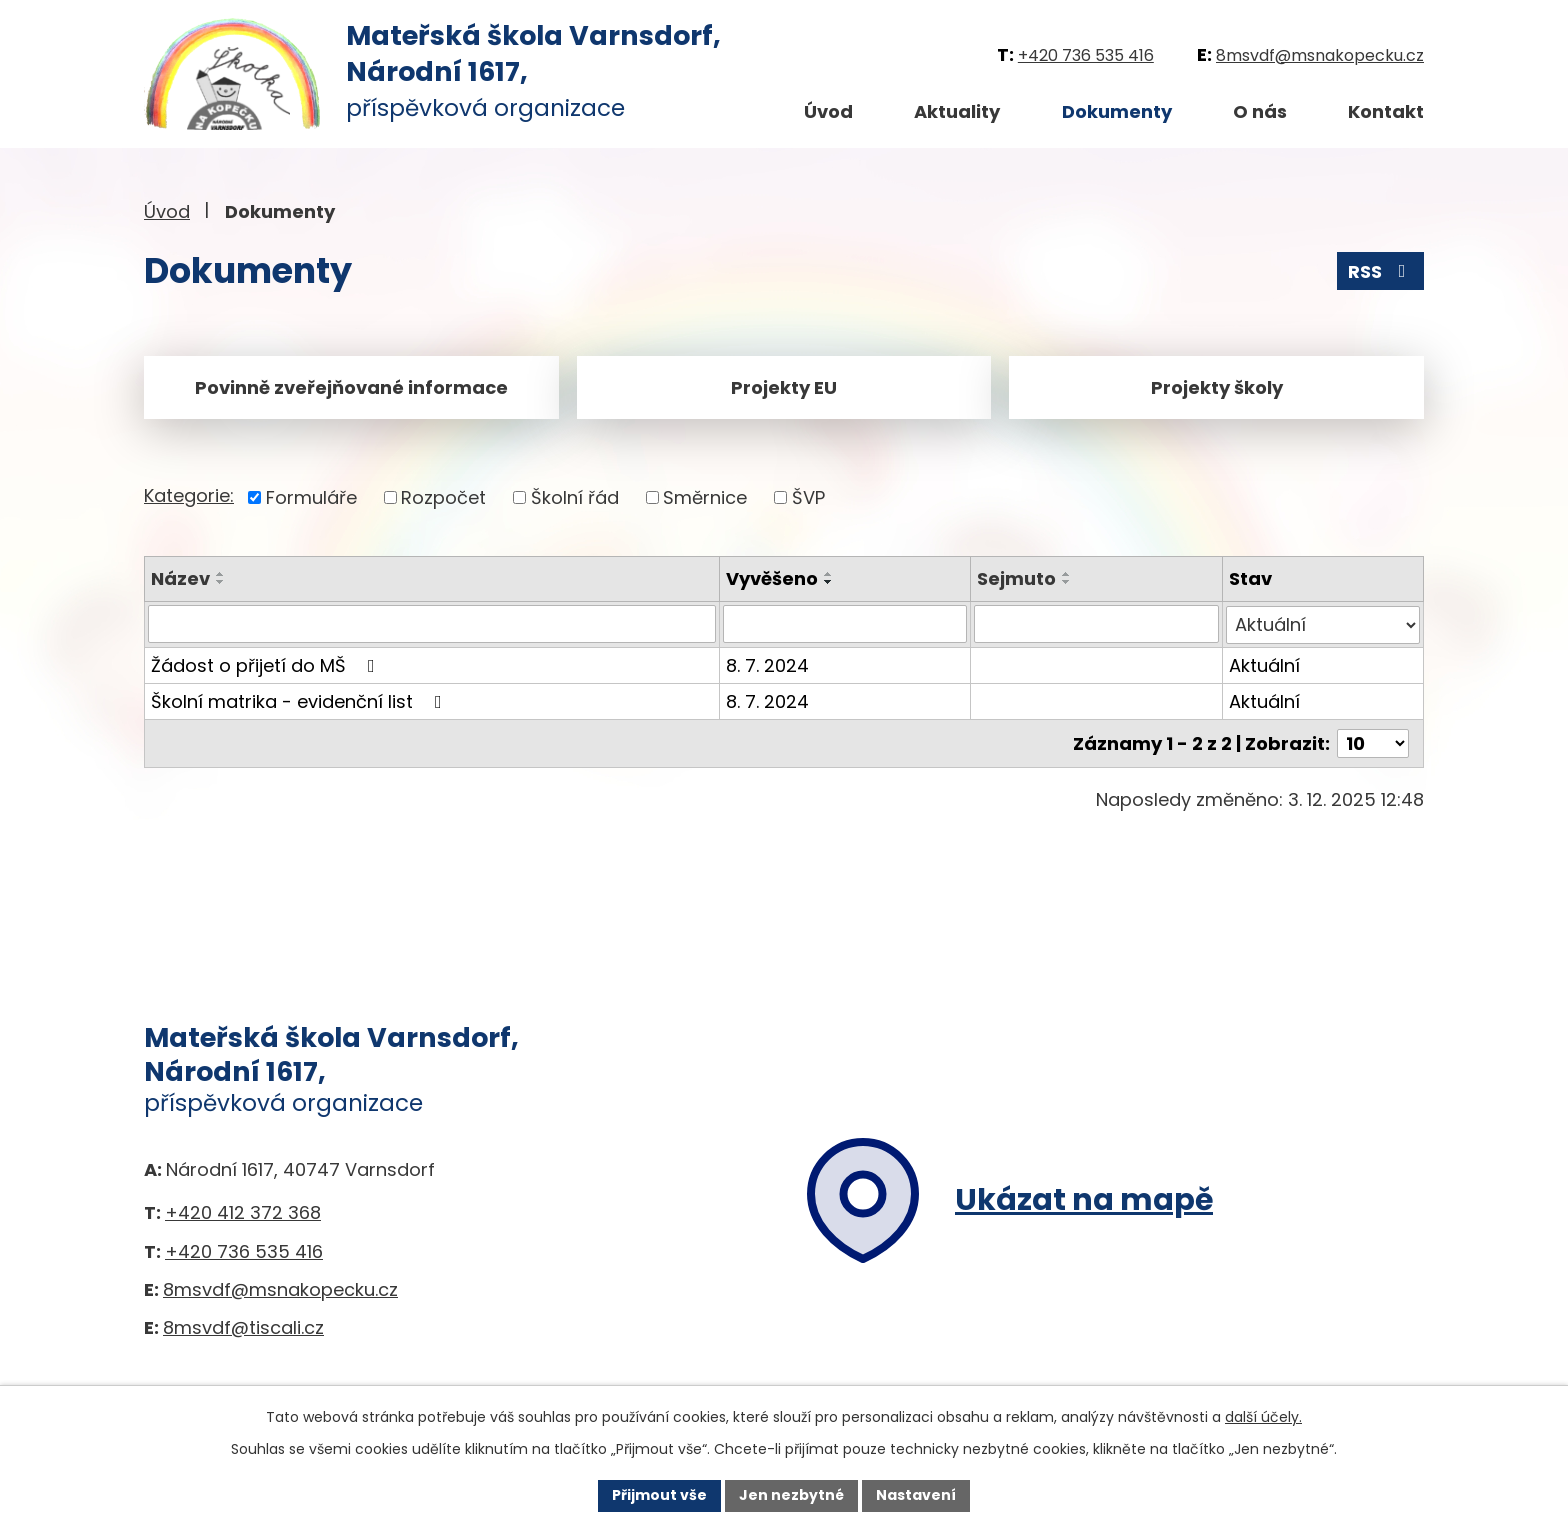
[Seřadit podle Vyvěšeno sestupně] (829, 582)
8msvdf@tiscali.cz (243, 1326)
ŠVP (808, 497)
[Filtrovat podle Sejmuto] (1096, 624)
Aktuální (1264, 664)
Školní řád (575, 497)
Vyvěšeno (772, 578)
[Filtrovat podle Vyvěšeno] (845, 624)
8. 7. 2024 (767, 664)
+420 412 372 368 (243, 1211)
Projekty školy (1217, 387)
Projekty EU (784, 387)
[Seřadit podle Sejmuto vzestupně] (1067, 574)
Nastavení (916, 1495)
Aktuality (957, 111)
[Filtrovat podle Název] (432, 624)
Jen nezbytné (791, 1495)
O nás (1260, 111)
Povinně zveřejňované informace (351, 387)
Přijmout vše (659, 1495)
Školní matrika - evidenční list (300, 700)
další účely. (1263, 1417)
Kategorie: (189, 495)
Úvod (828, 111)
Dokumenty (1117, 111)
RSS (1381, 271)
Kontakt (1386, 111)
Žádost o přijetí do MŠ (267, 664)
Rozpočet (443, 497)
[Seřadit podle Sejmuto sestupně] (1067, 582)
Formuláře (311, 497)
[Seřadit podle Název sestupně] (221, 582)
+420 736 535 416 (1086, 55)
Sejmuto (1016, 578)
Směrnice (705, 497)
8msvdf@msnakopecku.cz (1320, 55)
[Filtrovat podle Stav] (1323, 624)
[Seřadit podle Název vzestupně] (221, 574)
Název (180, 578)
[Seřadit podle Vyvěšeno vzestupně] (829, 574)
